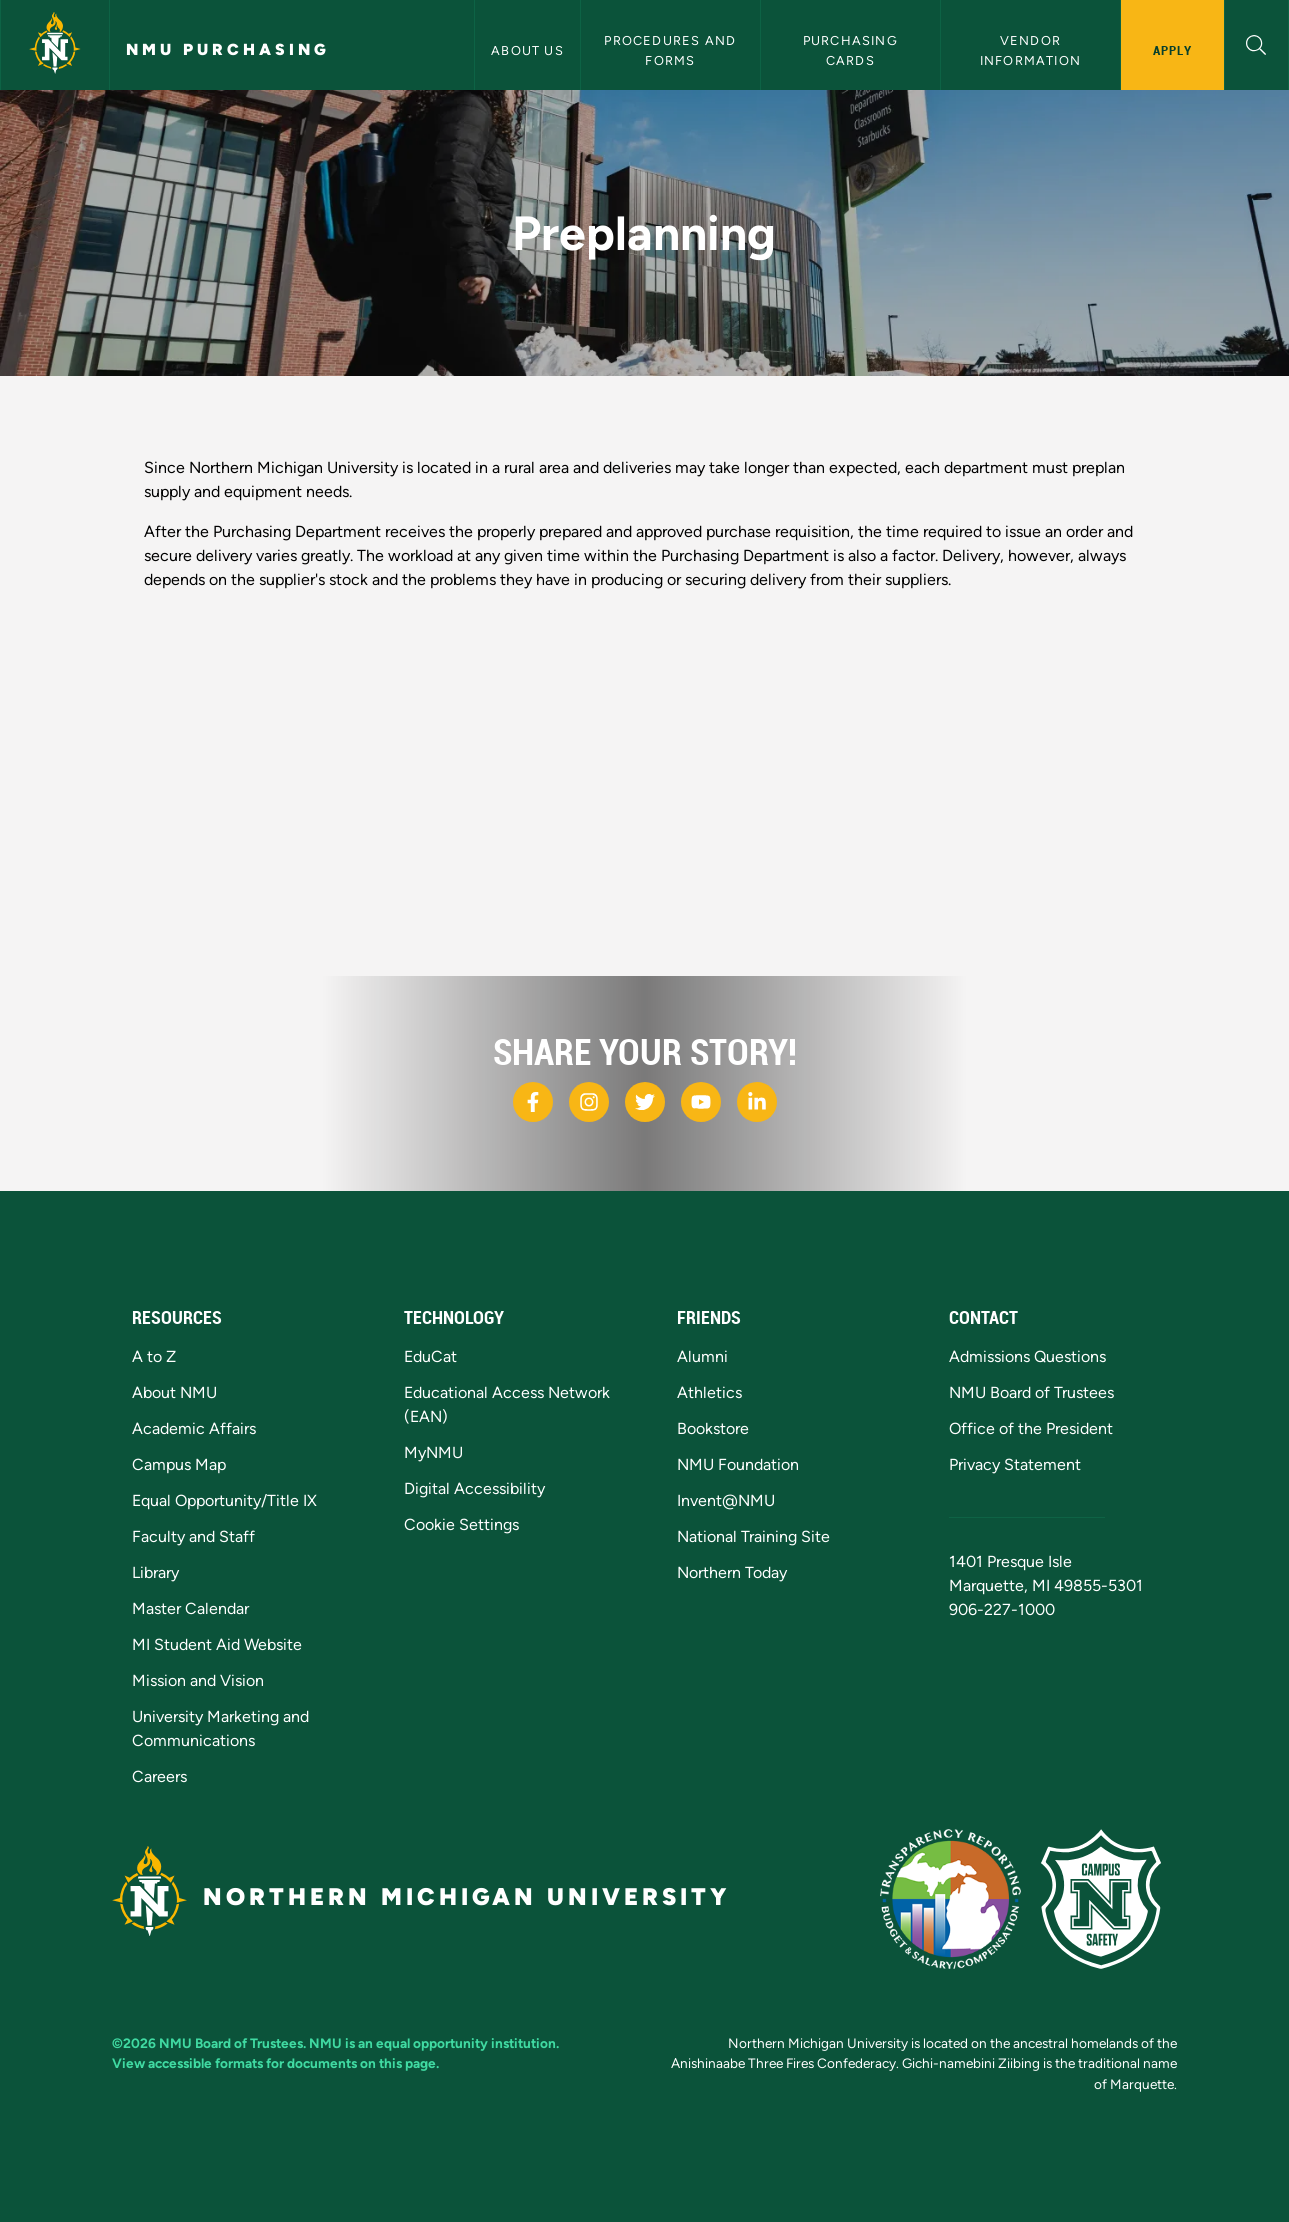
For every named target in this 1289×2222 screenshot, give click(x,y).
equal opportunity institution (466, 2043)
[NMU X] (645, 1102)
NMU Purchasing (228, 49)
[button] (1256, 42)
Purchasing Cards (852, 50)
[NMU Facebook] (533, 1102)
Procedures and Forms (672, 50)
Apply (1172, 50)
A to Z (154, 1356)
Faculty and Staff (193, 1536)
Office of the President (1031, 1428)
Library (155, 1572)
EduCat (430, 1356)
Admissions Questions (1027, 1356)
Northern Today (732, 1572)
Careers (159, 1776)
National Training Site (753, 1536)
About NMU (174, 1392)
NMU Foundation (738, 1464)
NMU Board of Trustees (1031, 1392)
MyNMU (433, 1452)
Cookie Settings (461, 1524)
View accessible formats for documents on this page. (275, 2063)
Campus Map (179, 1464)
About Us (527, 50)
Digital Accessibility (474, 1488)
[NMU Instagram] (589, 1102)
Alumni (702, 1356)
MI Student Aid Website (217, 1644)
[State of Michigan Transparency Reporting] (960, 1897)
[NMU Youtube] (701, 1102)
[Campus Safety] (1109, 1897)
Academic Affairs (194, 1428)
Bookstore (713, 1428)
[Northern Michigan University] (55, 45)
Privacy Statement (1015, 1464)
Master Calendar (190, 1608)
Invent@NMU (726, 1500)
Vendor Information (1030, 50)
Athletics (709, 1392)
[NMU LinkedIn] (757, 1102)
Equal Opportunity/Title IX (224, 1500)
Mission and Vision (198, 1680)
